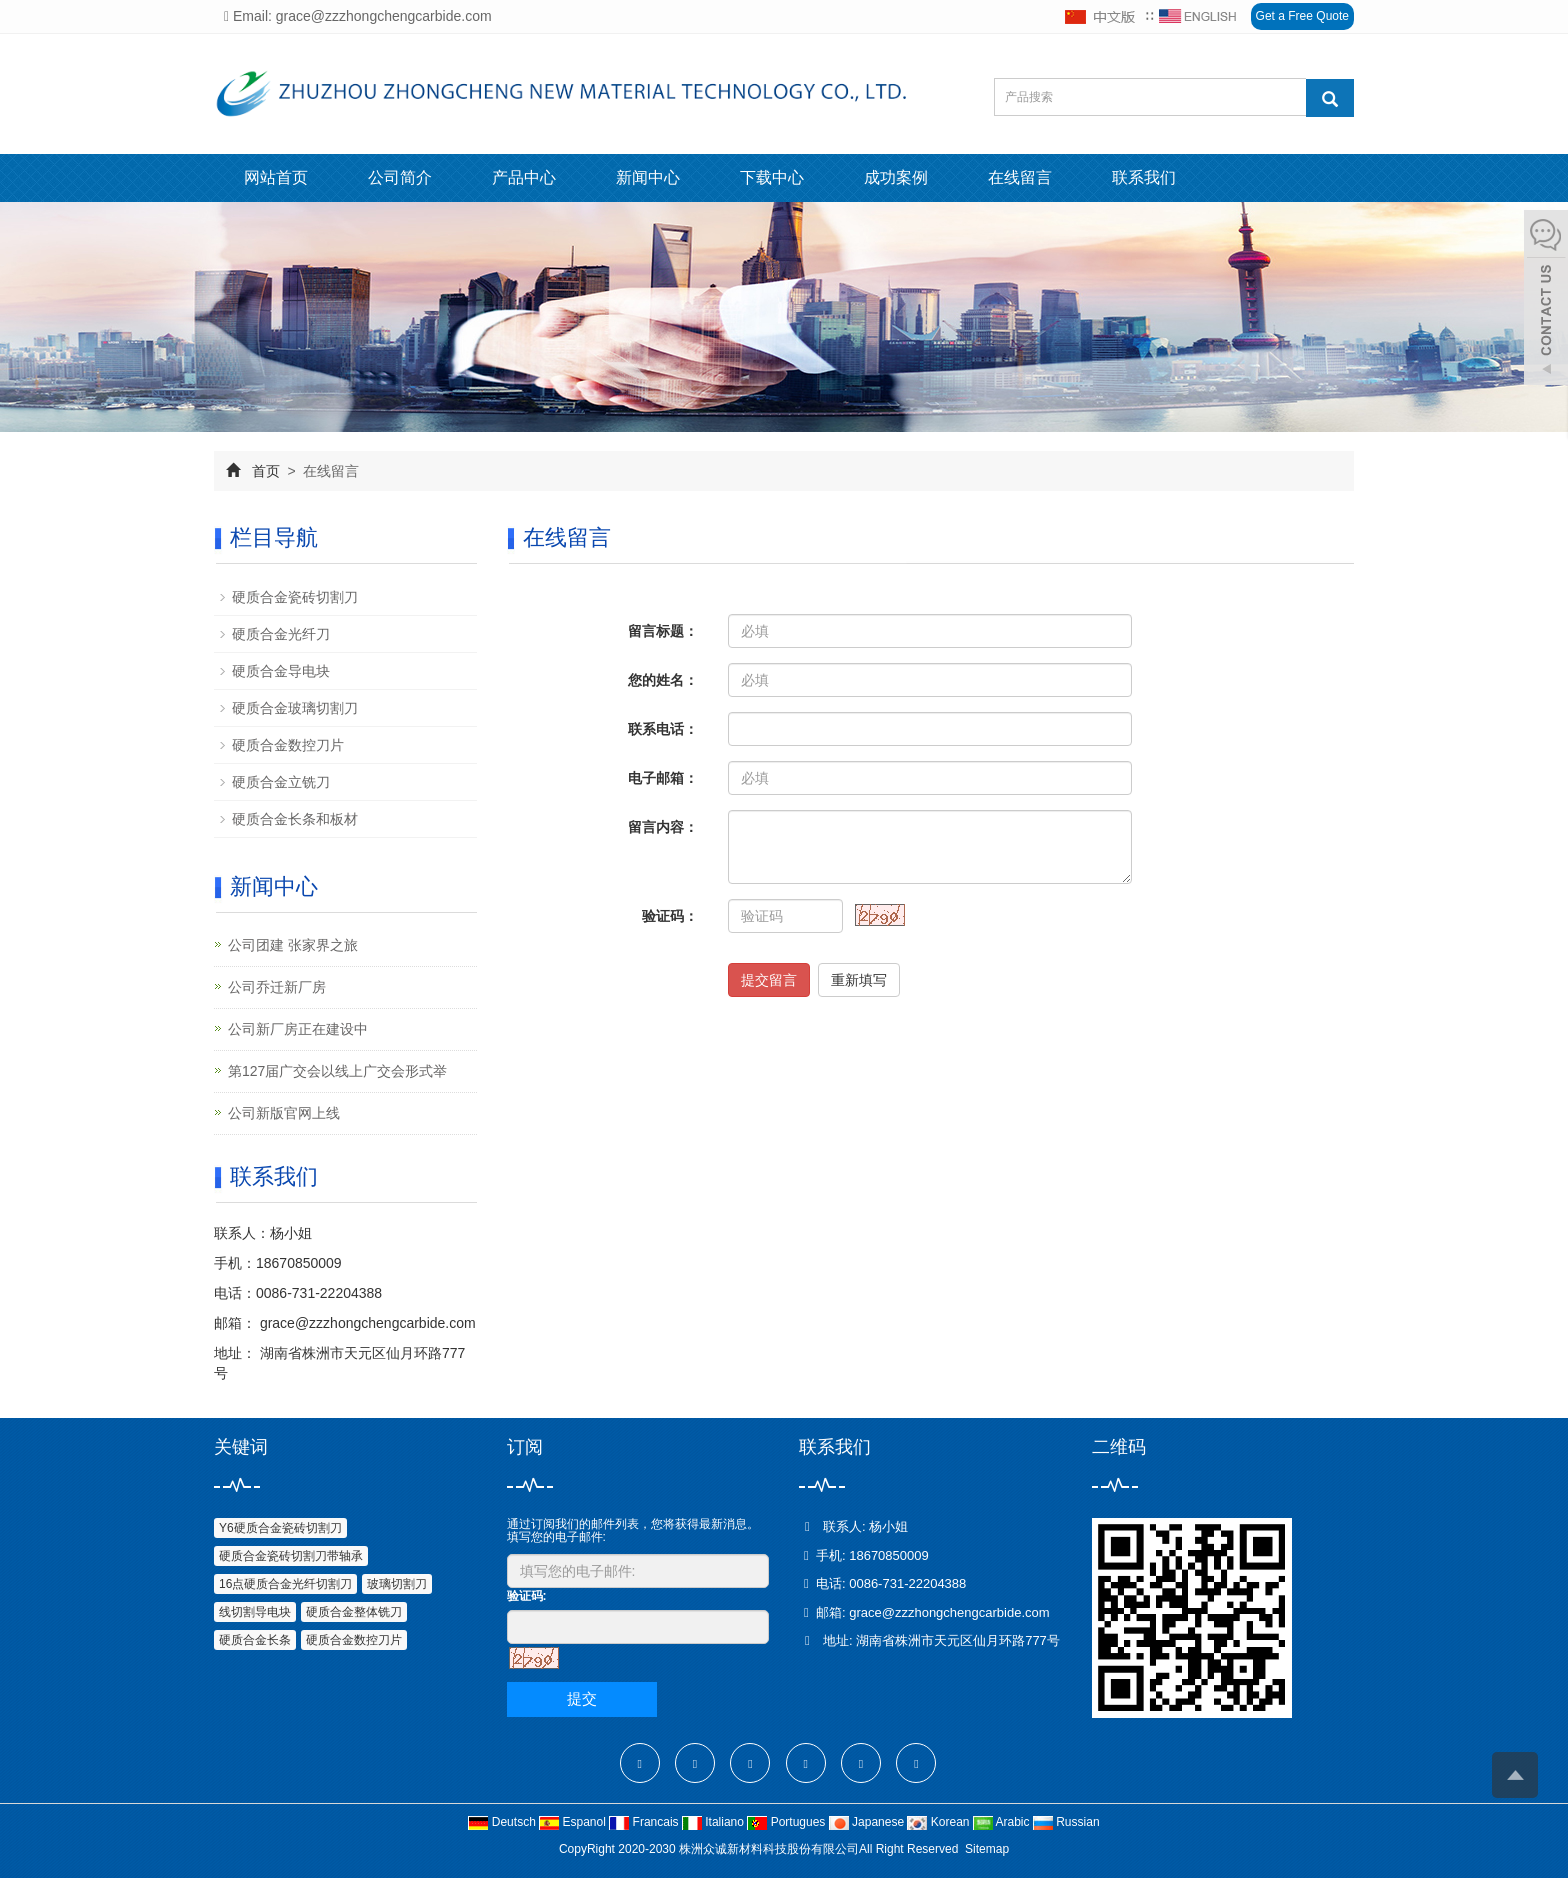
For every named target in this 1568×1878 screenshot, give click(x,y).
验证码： (670, 916)
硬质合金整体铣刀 (354, 1612)
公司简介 (400, 177)
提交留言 (769, 980)
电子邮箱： (663, 778)
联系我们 (1144, 177)
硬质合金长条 (255, 1640)
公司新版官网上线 (284, 1113)
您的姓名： (663, 680)
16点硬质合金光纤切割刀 (285, 1584)
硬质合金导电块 (281, 671)
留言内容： (663, 827)
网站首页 (276, 177)
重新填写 (859, 980)
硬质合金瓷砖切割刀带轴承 (291, 1556)
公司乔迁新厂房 (277, 987)
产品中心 (524, 177)
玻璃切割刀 (397, 1584)
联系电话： (663, 729)
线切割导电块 (255, 1612)
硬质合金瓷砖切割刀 (295, 597)
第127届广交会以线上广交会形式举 (337, 1071)
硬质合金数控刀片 (288, 745)
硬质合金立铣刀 (281, 782)
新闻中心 (648, 177)
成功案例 (896, 177)
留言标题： (663, 631)
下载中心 (772, 177)
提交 (582, 1698)
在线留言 (1020, 177)
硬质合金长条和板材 (295, 819)
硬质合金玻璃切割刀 (295, 708)
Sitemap (987, 1849)
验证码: (527, 1596)
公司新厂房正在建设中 (298, 1029)
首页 (266, 471)
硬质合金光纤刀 (281, 634)
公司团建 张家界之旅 (293, 945)
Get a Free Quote (1302, 16)
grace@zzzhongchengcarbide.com (366, 1323)
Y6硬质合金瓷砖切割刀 (280, 1528)
